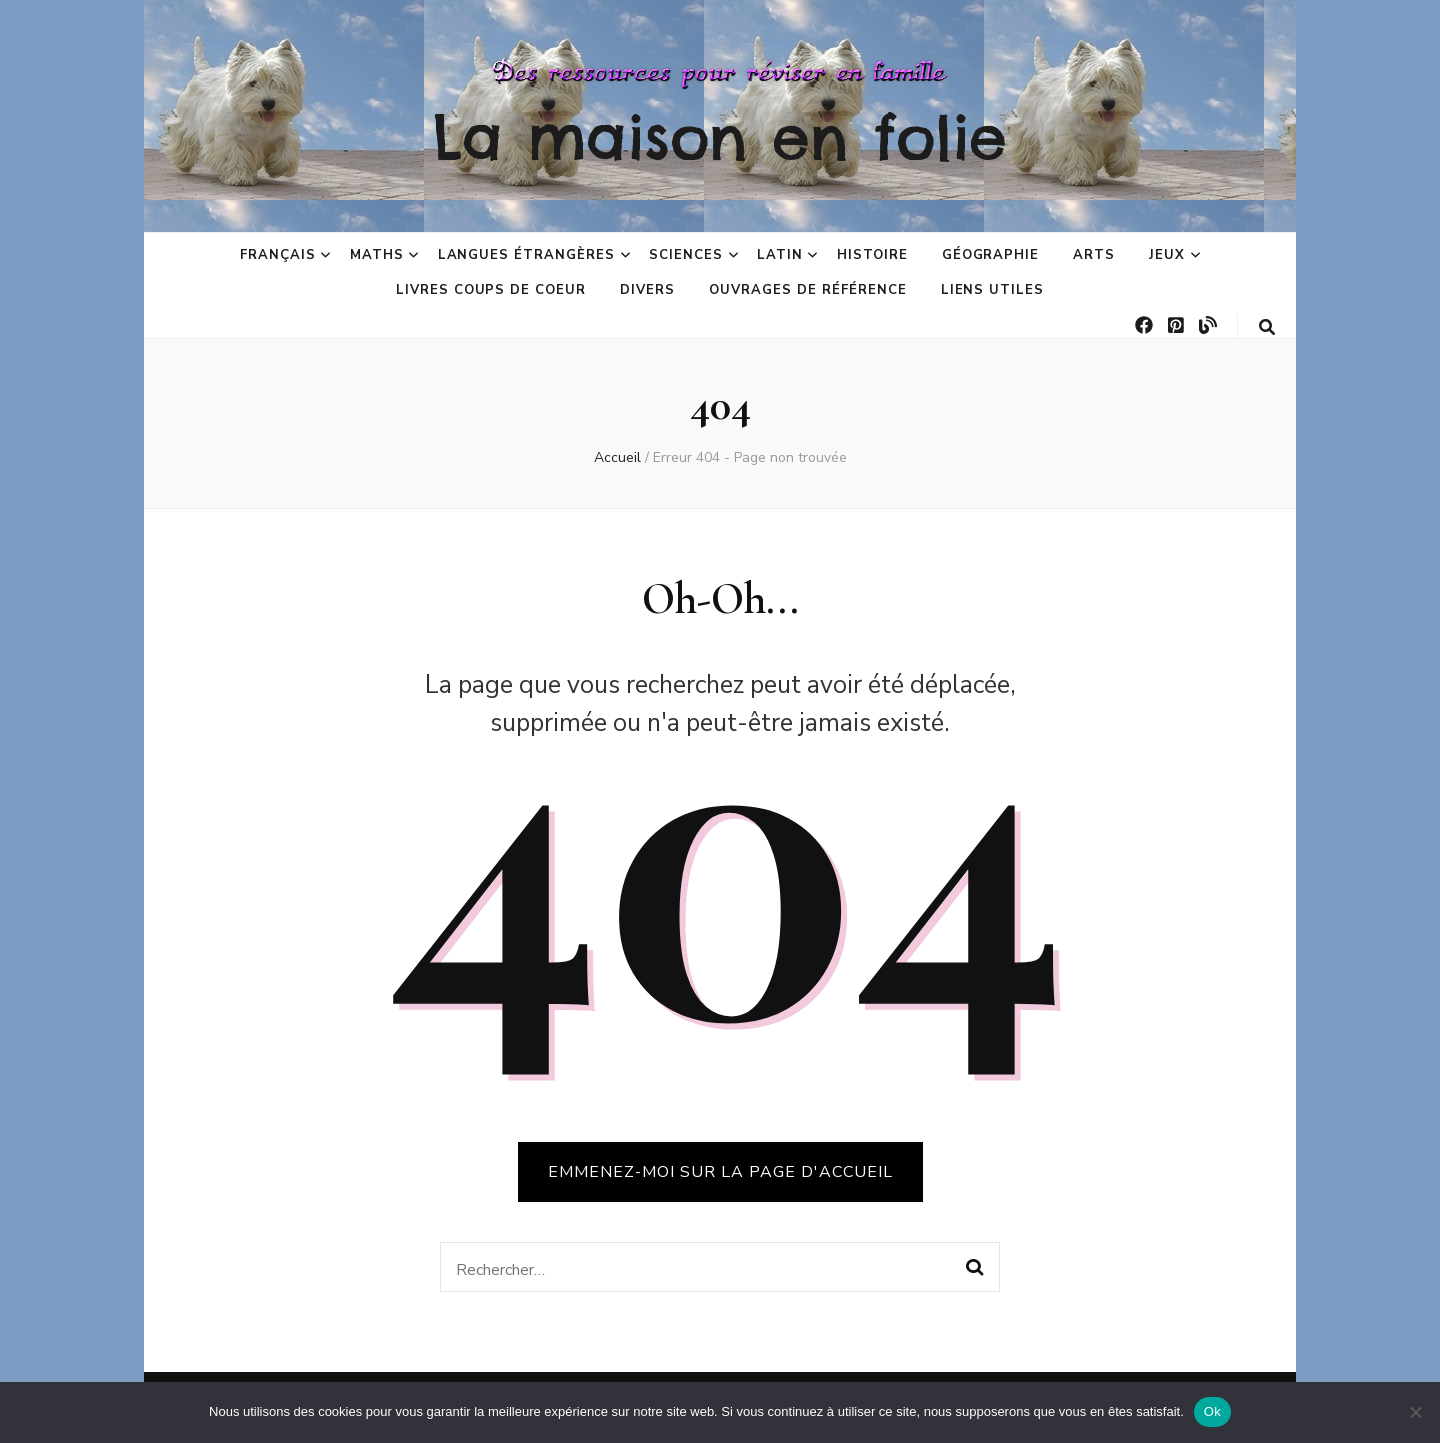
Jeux (1167, 255)
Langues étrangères (527, 255)
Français (278, 255)
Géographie (991, 255)
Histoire (872, 255)
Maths (377, 255)
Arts (1094, 255)
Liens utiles (993, 290)
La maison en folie (720, 137)
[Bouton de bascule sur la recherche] (1267, 327)
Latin (780, 255)
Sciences (686, 255)
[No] (1415, 1412)
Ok (1212, 1411)
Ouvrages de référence (807, 290)
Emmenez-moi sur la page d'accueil (720, 1172)
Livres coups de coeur (491, 290)
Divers (647, 290)
